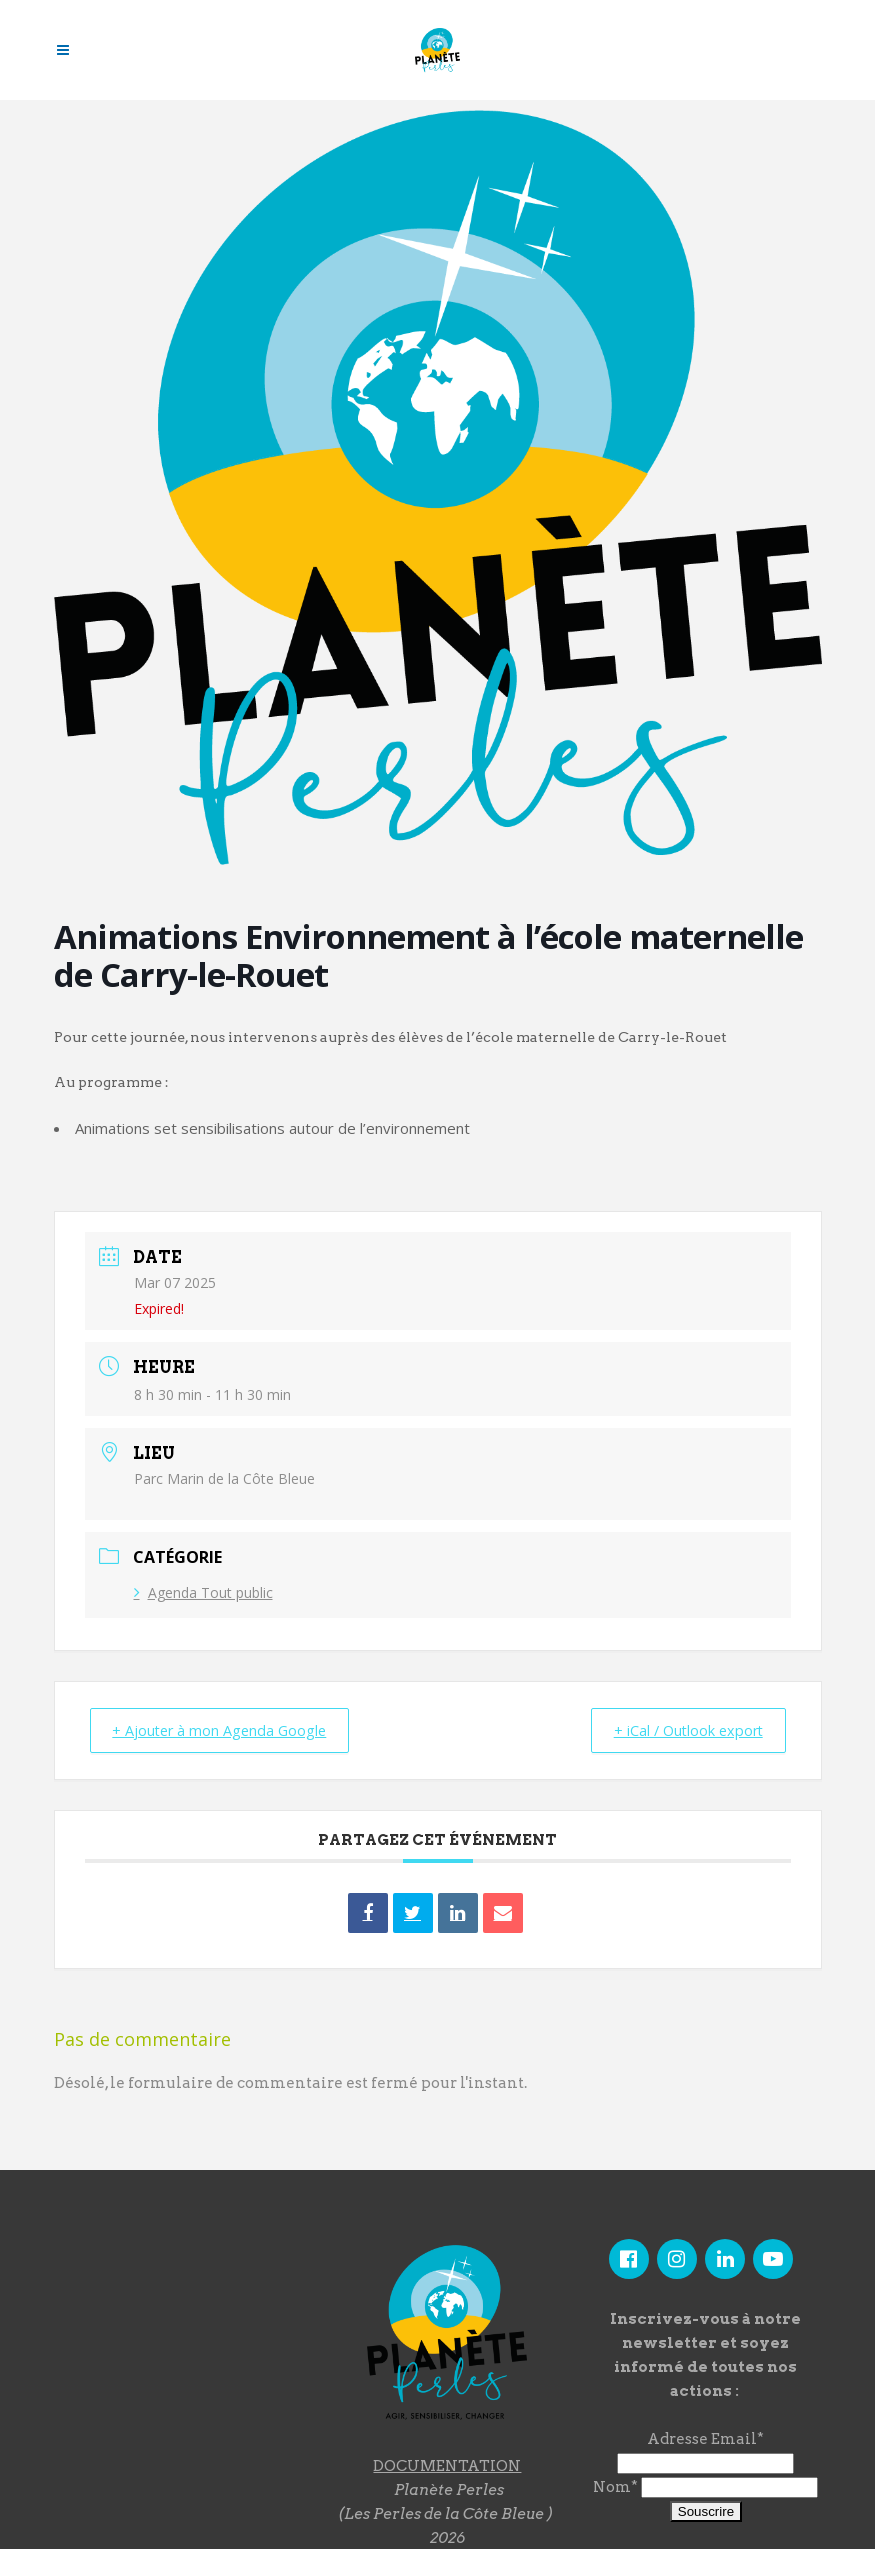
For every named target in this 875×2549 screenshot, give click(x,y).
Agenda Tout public (203, 1592)
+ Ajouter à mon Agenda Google (229, 1730)
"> (174, 2346)
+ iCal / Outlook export (679, 1730)
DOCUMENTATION (447, 2465)
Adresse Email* (705, 2439)
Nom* (615, 2487)
